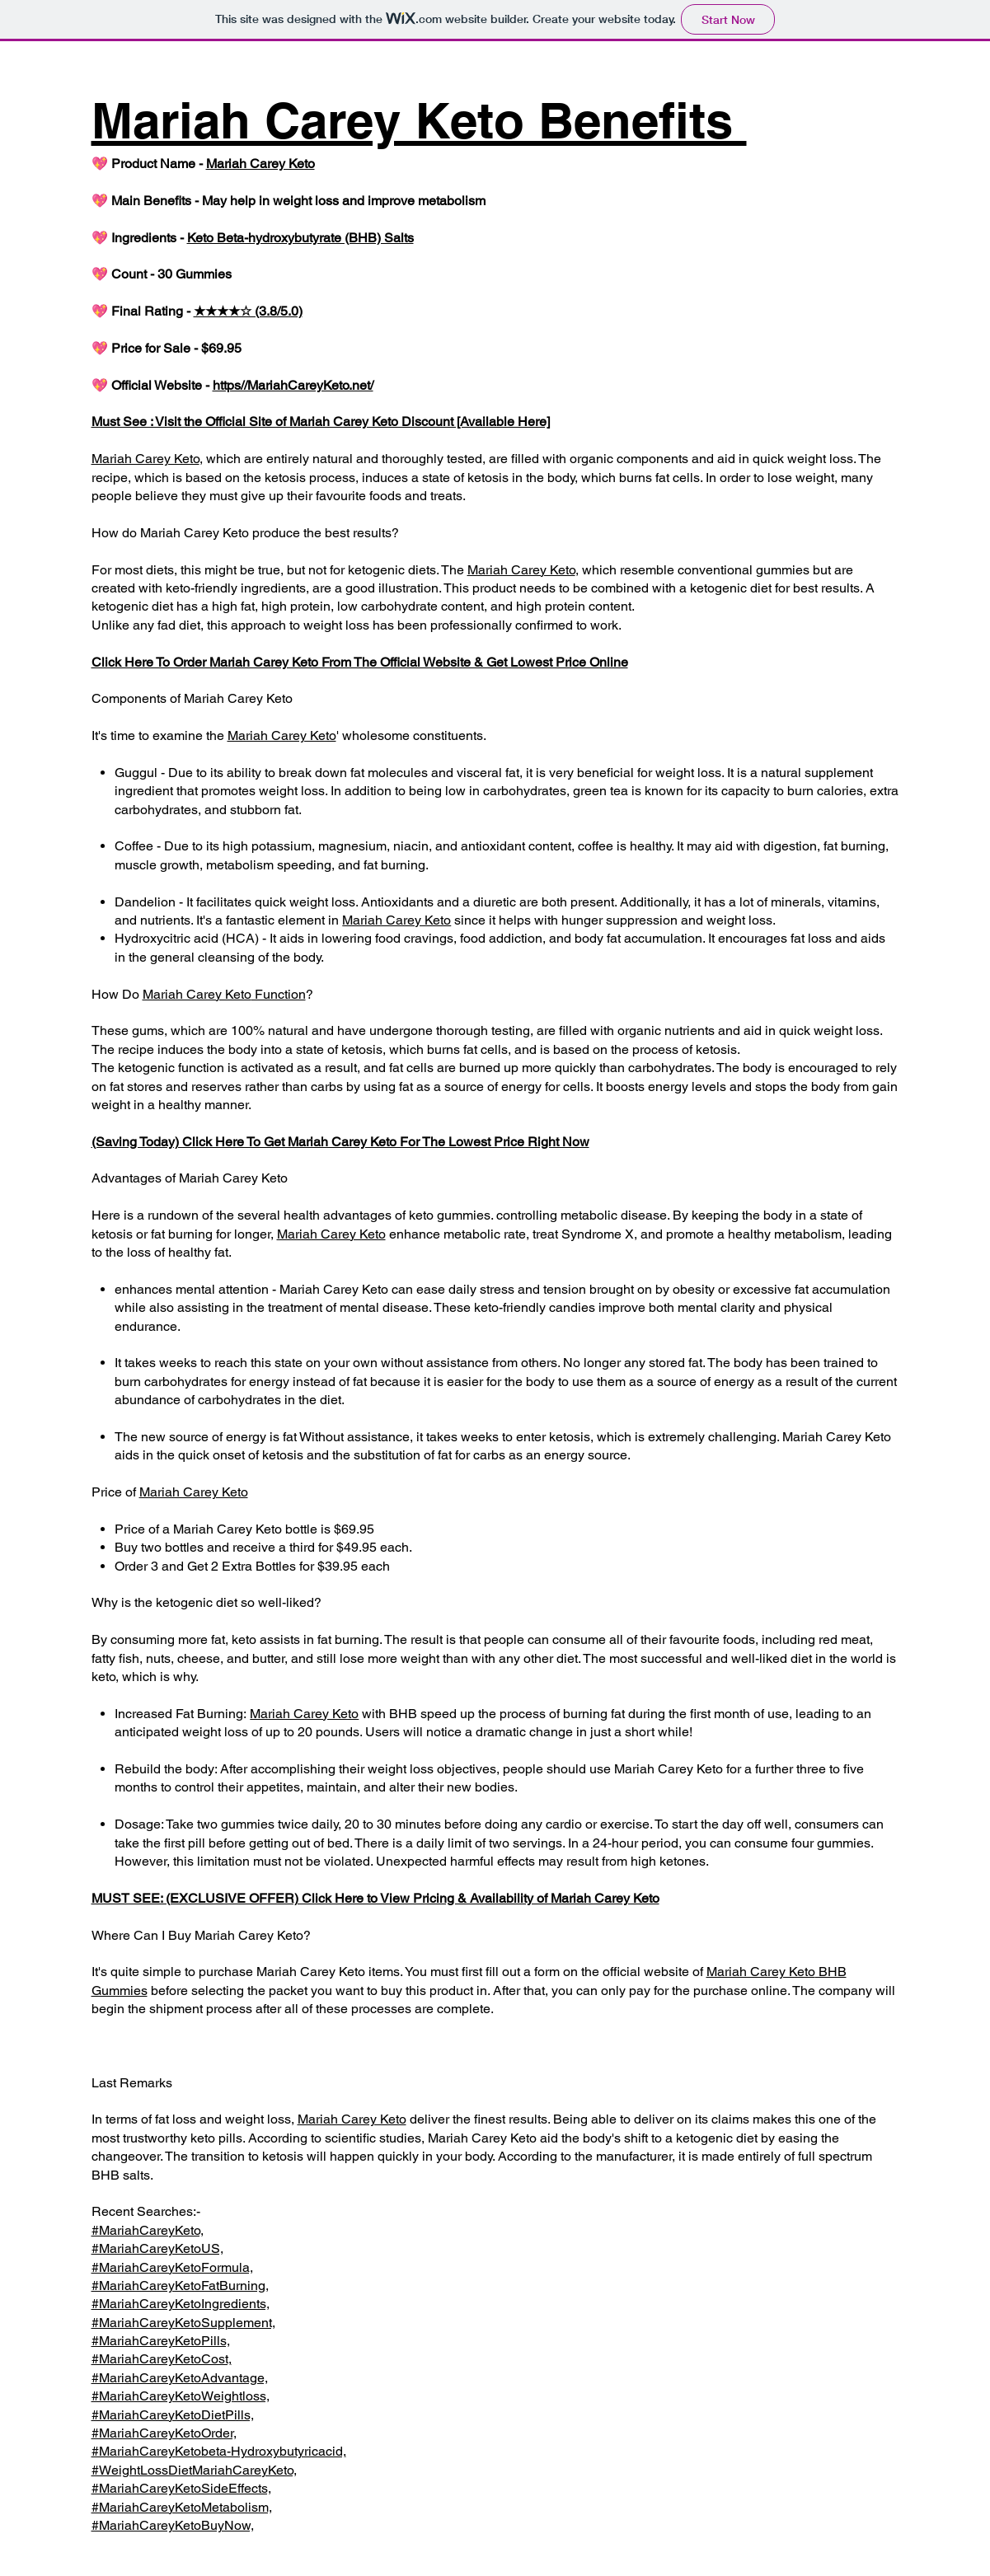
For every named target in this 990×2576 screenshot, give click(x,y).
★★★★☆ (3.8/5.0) (248, 311)
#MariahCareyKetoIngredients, (180, 2303)
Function (278, 994)
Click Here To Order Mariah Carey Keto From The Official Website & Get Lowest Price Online (359, 662)
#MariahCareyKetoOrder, (164, 2433)
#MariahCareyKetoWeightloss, (180, 2396)
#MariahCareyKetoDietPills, (172, 2415)
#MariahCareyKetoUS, (157, 2248)
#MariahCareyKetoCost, (161, 2359)
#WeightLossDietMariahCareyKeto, (194, 2470)
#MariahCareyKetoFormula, (172, 2267)
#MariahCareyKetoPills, (160, 2341)
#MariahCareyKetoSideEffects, (181, 2488)
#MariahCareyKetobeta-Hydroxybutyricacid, (218, 2451)
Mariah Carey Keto (260, 163)
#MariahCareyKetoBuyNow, (172, 2525)
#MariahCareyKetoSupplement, (183, 2322)
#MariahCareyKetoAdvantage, (179, 2378)
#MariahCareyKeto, (147, 2230)
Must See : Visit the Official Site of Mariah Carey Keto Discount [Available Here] (320, 421)
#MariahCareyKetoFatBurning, (180, 2285)
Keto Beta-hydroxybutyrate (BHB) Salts (300, 238)
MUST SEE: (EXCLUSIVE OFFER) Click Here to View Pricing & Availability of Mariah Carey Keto (375, 1898)
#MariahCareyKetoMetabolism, (181, 2507)
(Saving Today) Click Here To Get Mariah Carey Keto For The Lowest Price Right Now (340, 1142)
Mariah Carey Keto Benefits (419, 120)
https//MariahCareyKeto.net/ (293, 385)
